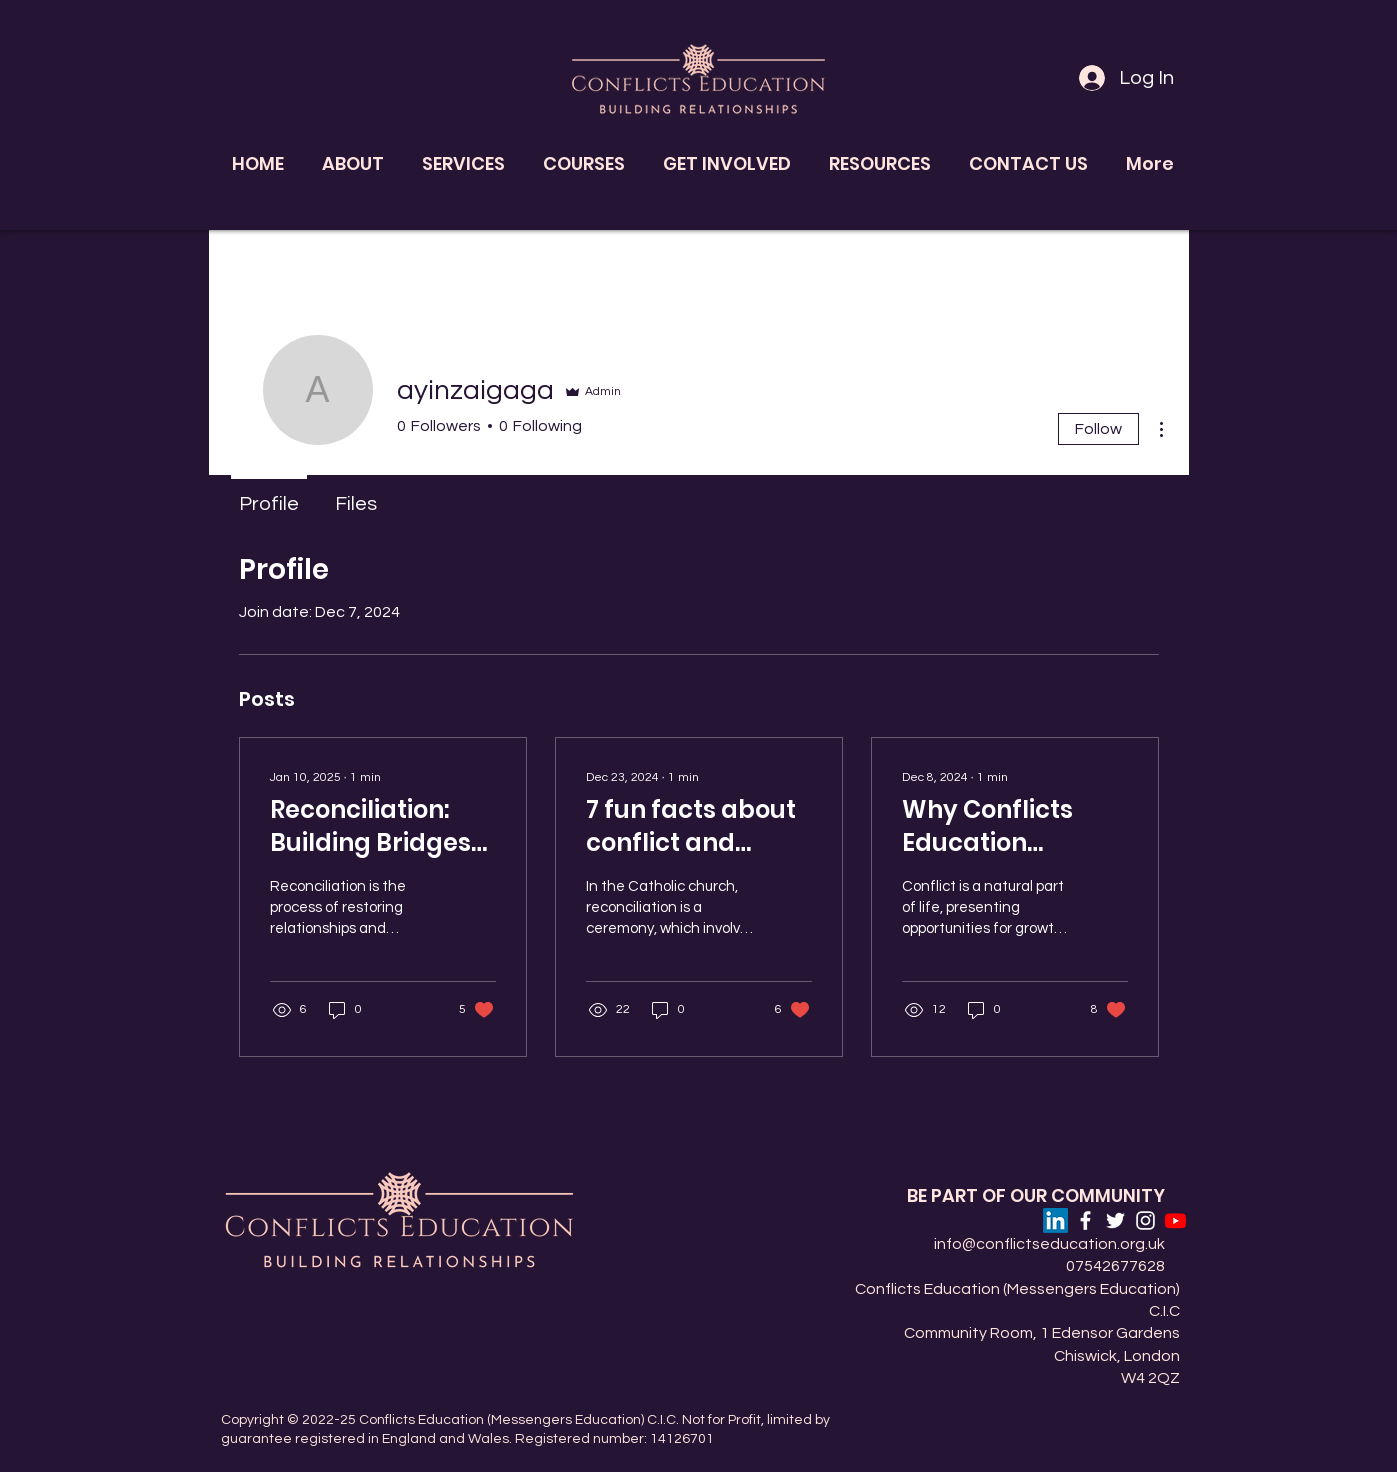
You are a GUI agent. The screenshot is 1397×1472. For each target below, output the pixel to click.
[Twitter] (1115, 1220)
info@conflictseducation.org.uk (1049, 1244)
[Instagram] (1145, 1220)
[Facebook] (1085, 1220)
